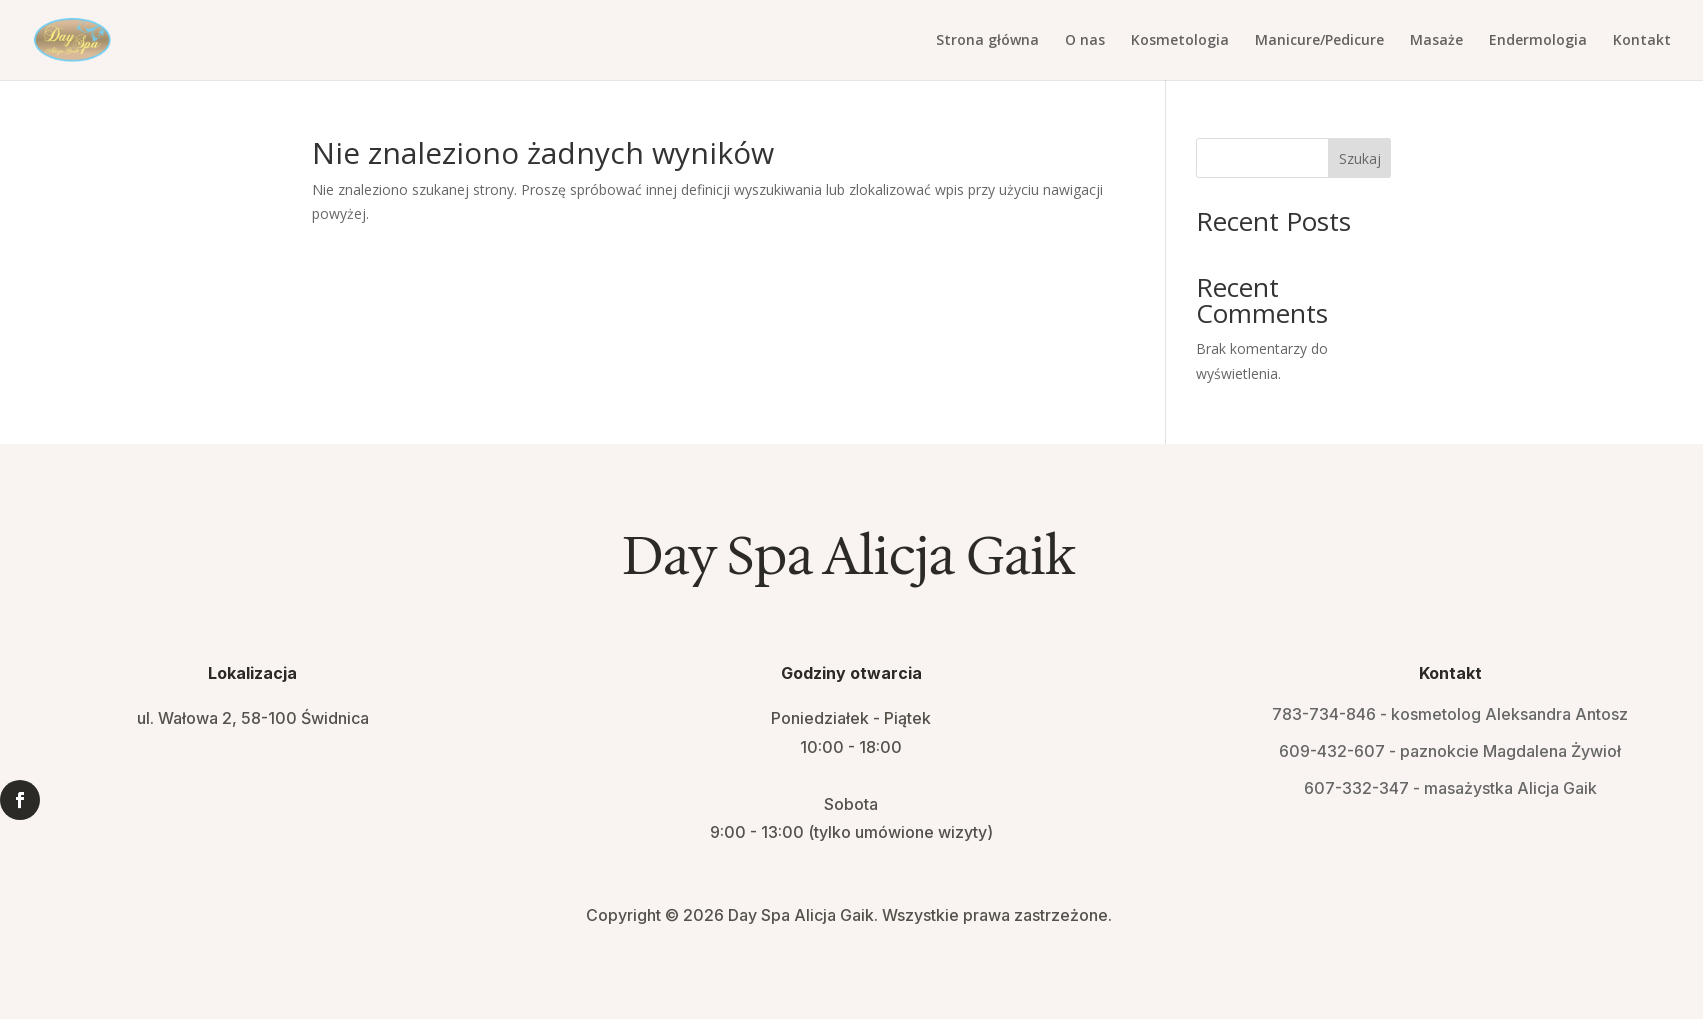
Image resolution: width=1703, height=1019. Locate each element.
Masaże (1436, 41)
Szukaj (1360, 158)
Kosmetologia (1180, 41)
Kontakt (1642, 41)
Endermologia (1538, 41)
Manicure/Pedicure (1319, 41)
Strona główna (987, 41)
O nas (1085, 41)
